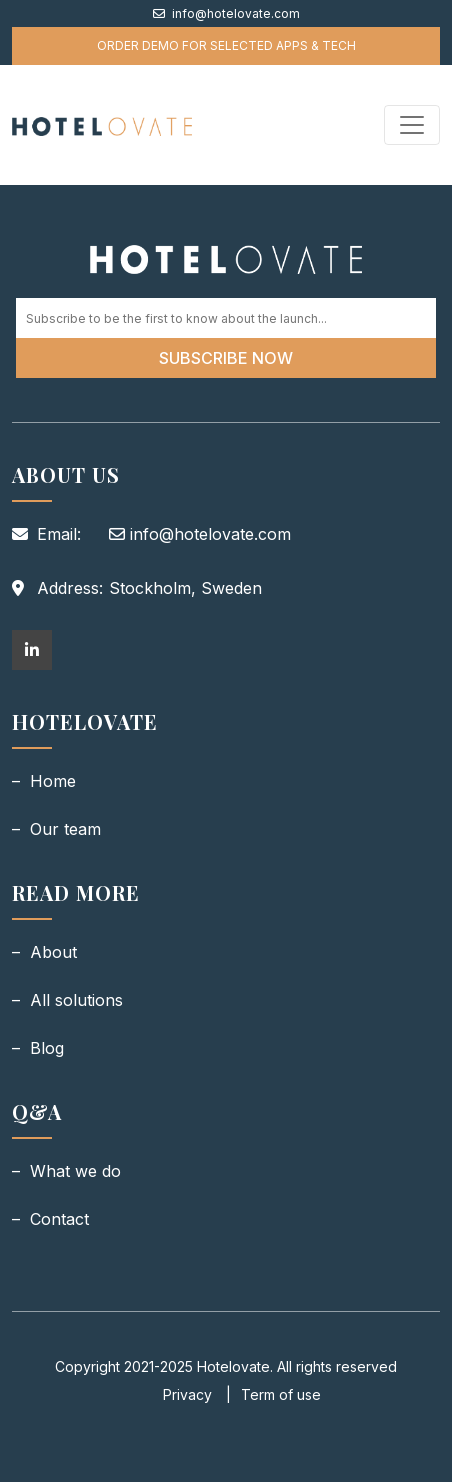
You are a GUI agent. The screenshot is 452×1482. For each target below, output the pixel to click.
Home (53, 781)
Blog (47, 1048)
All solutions (76, 1000)
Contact (59, 1219)
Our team (65, 829)
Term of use (281, 1394)
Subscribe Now (226, 358)
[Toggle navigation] (412, 125)
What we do (75, 1171)
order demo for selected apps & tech (226, 45)
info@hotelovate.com (226, 13)
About (53, 952)
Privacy (189, 1394)
